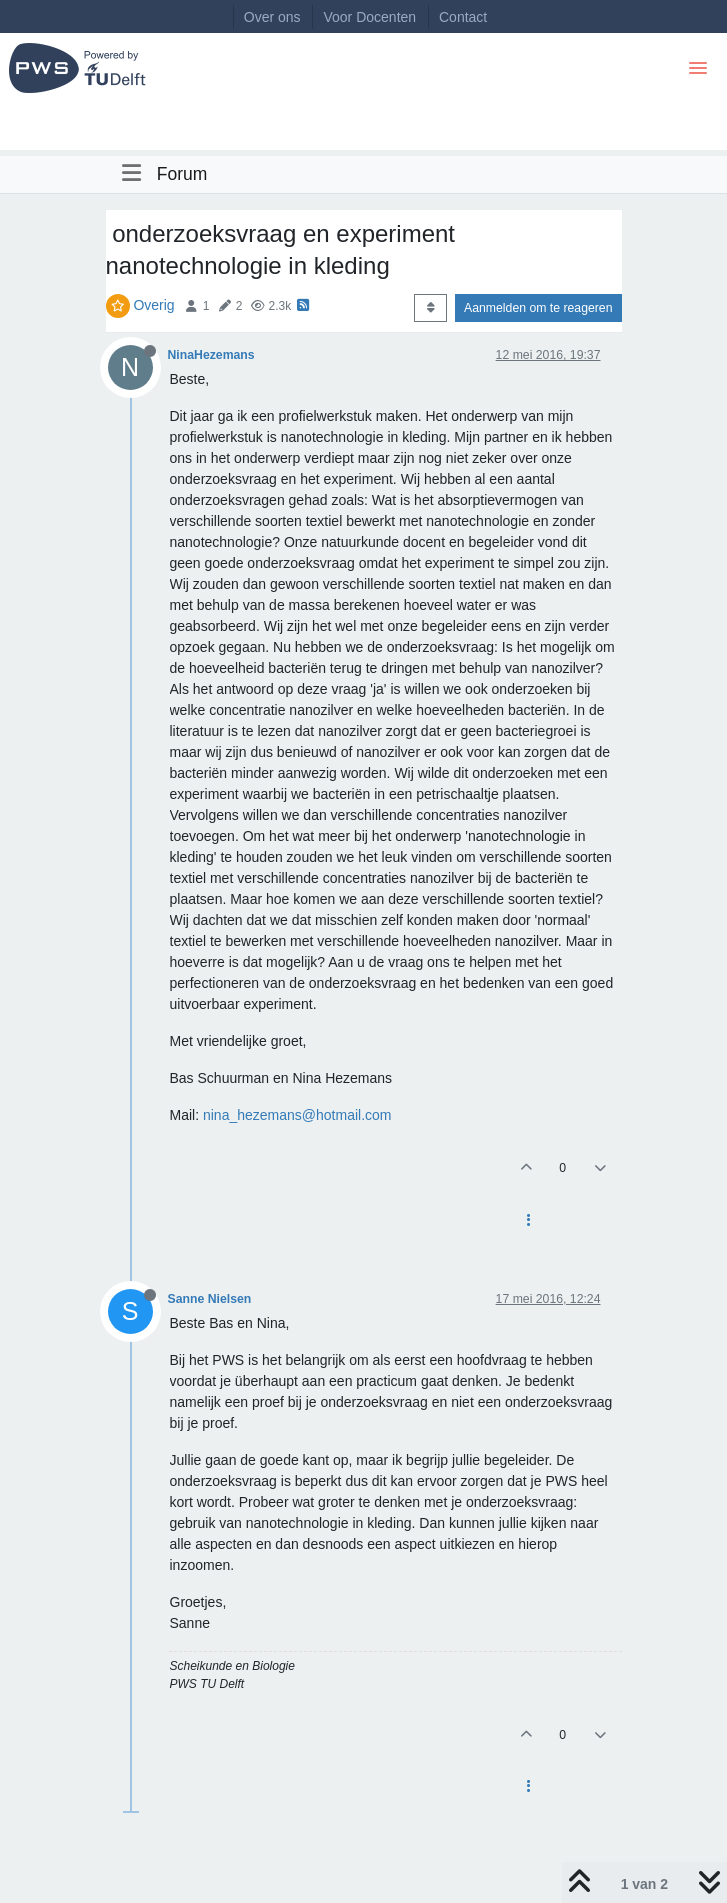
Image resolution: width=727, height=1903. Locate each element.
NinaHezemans (211, 355)
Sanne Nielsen (210, 1299)
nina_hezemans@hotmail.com (297, 1115)
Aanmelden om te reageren (538, 308)
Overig (153, 305)
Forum (182, 174)
